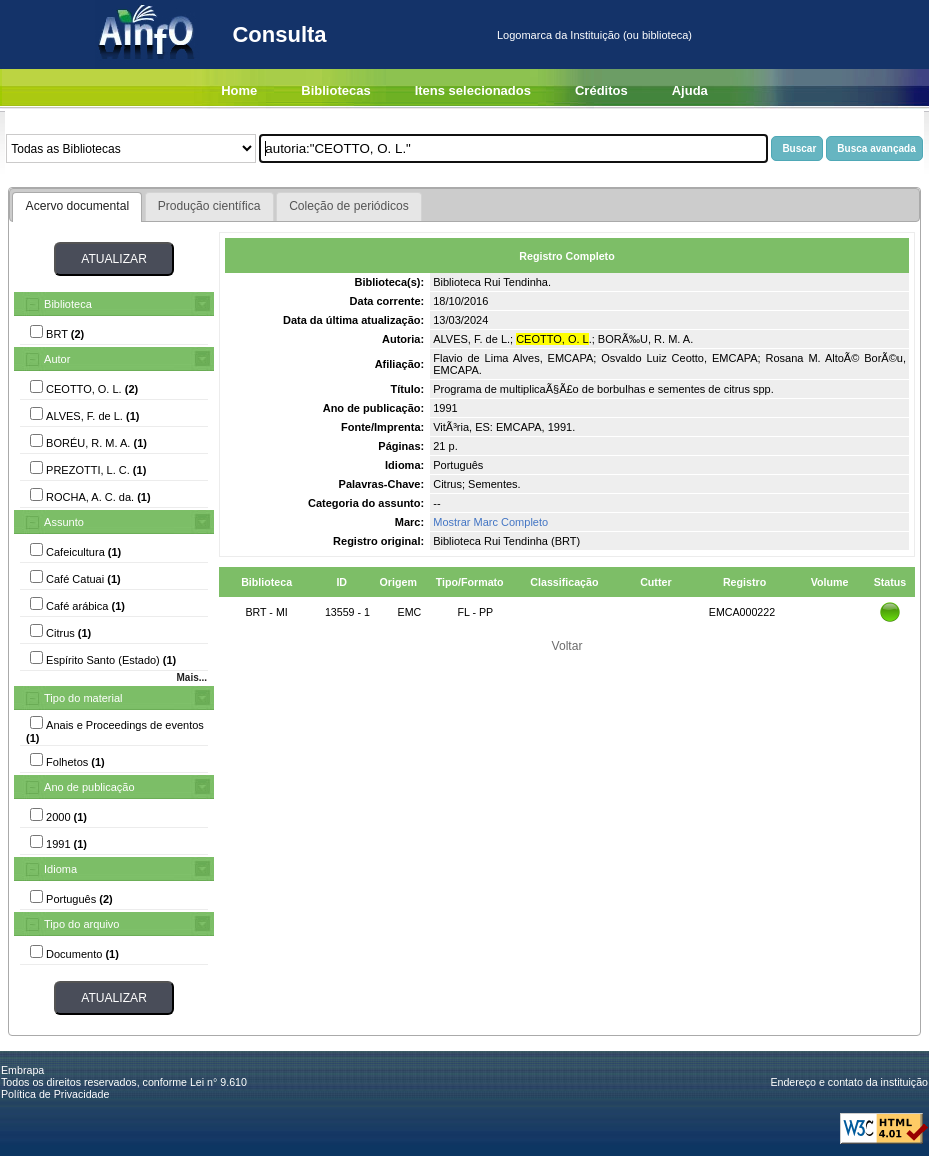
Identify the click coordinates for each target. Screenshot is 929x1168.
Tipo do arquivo (81, 924)
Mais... (191, 677)
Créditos (601, 90)
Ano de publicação (89, 787)
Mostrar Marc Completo (490, 522)
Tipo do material (83, 698)
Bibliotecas (335, 90)
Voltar (567, 646)
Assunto (64, 522)
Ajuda (690, 90)
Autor (57, 359)
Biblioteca (68, 304)
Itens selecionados (473, 90)
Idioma (60, 869)
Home (239, 90)
